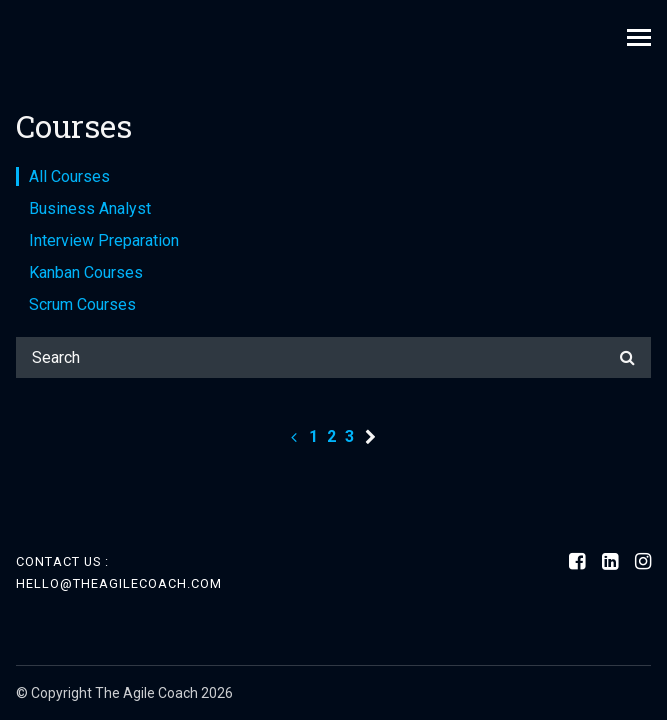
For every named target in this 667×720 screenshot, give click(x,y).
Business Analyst (90, 208)
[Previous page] (294, 436)
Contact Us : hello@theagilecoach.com (119, 572)
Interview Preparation (104, 240)
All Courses (69, 176)
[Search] (333, 357)
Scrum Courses (82, 304)
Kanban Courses (86, 272)
